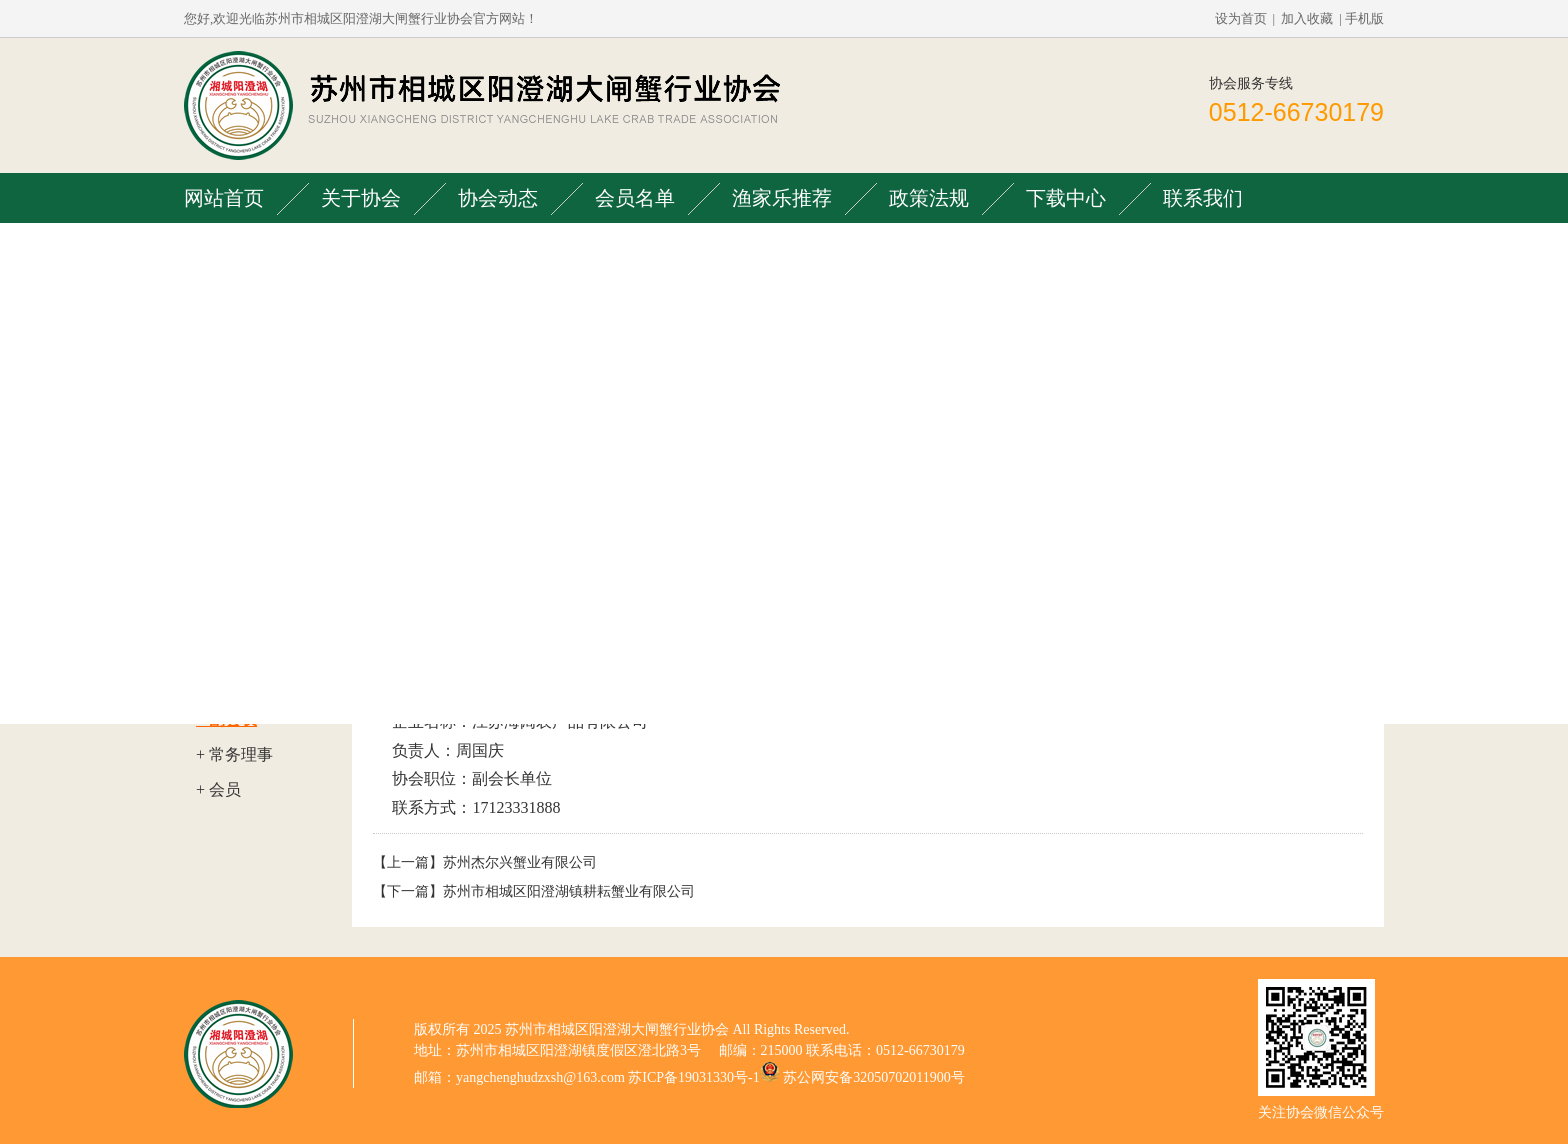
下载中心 (1066, 198)
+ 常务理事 (234, 754)
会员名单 (635, 198)
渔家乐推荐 (782, 198)
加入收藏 (1307, 18)
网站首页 (224, 198)
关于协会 (361, 198)
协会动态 (498, 198)
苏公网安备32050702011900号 (873, 1077)
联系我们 (1203, 198)
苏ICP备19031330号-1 (693, 1077)
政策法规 (929, 198)
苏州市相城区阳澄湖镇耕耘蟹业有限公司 (569, 891)
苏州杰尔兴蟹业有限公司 (520, 862)
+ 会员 (218, 789)
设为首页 (1241, 18)
